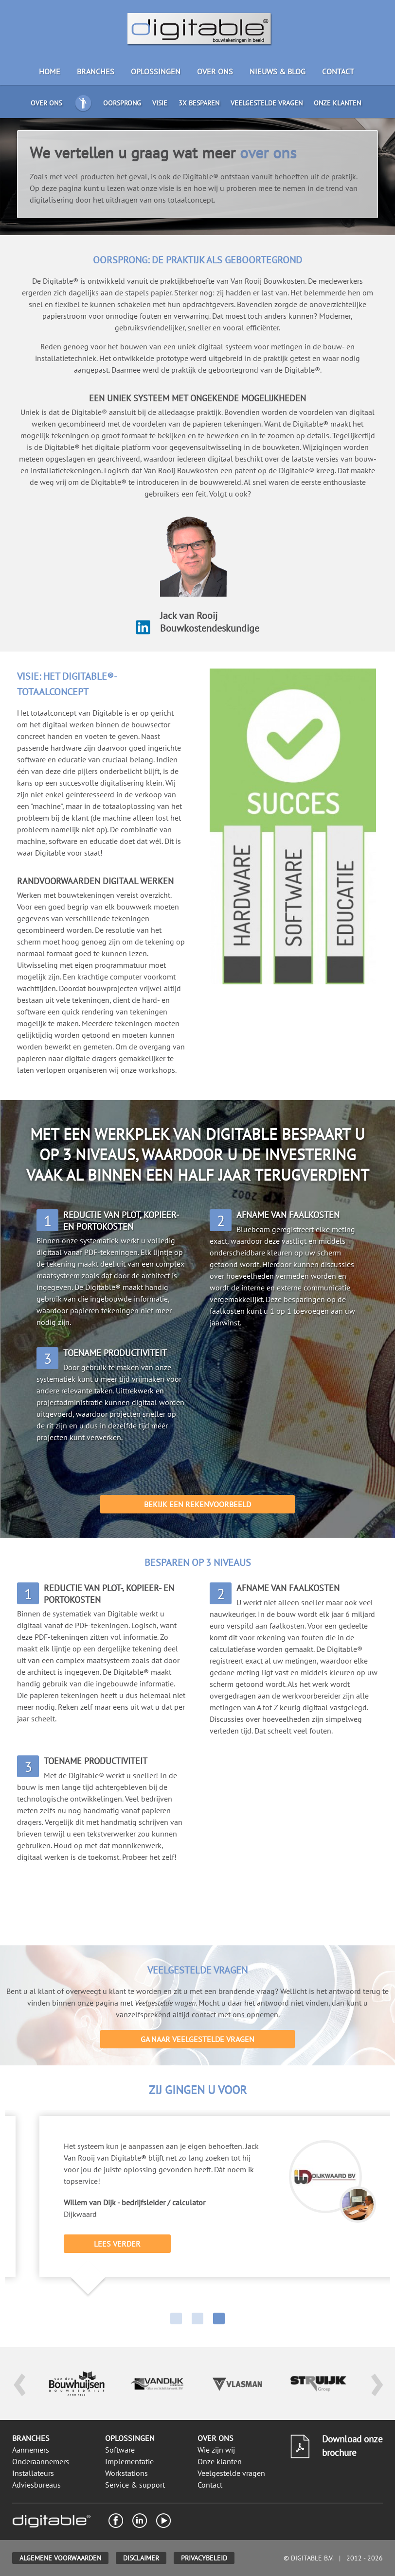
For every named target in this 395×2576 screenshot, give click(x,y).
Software (120, 2450)
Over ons (215, 71)
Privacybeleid (204, 2558)
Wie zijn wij (216, 2450)
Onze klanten (337, 103)
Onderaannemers (40, 2461)
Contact (338, 71)
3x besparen (199, 103)
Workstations (126, 2473)
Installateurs (33, 2473)
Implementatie (129, 2461)
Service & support (135, 2485)
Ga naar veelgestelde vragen (197, 2039)
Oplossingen (155, 71)
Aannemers (30, 2450)
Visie (159, 103)
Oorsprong (122, 103)
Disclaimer (141, 2558)
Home (49, 71)
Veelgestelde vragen (267, 103)
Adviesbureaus (36, 2485)
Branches (95, 71)
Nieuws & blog (277, 71)
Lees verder (166, 2244)
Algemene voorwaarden (60, 2558)
